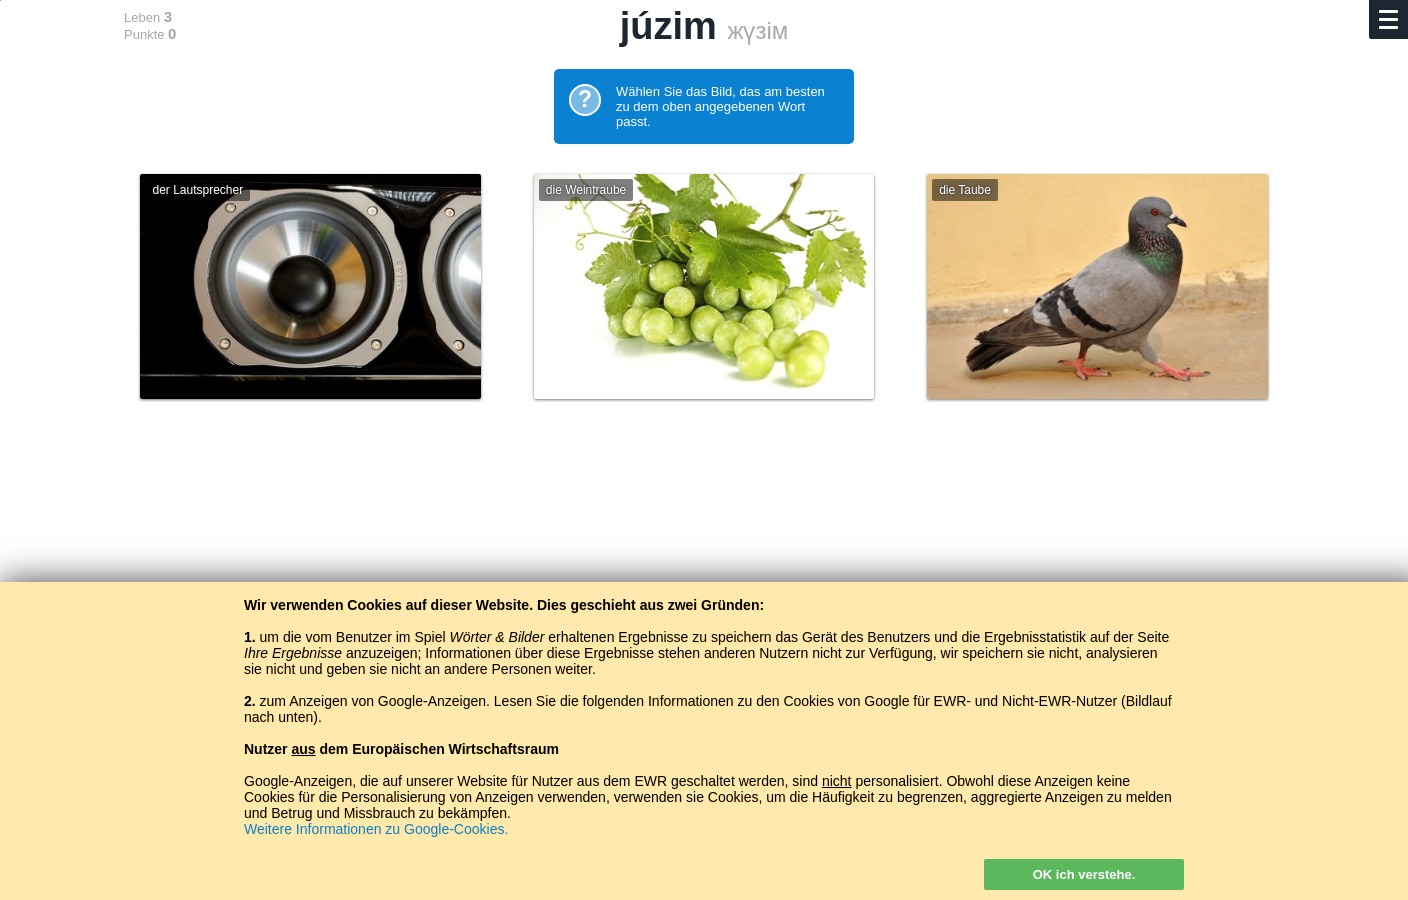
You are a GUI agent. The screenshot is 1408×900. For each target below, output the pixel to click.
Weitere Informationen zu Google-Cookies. (376, 829)
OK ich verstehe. (1084, 874)
